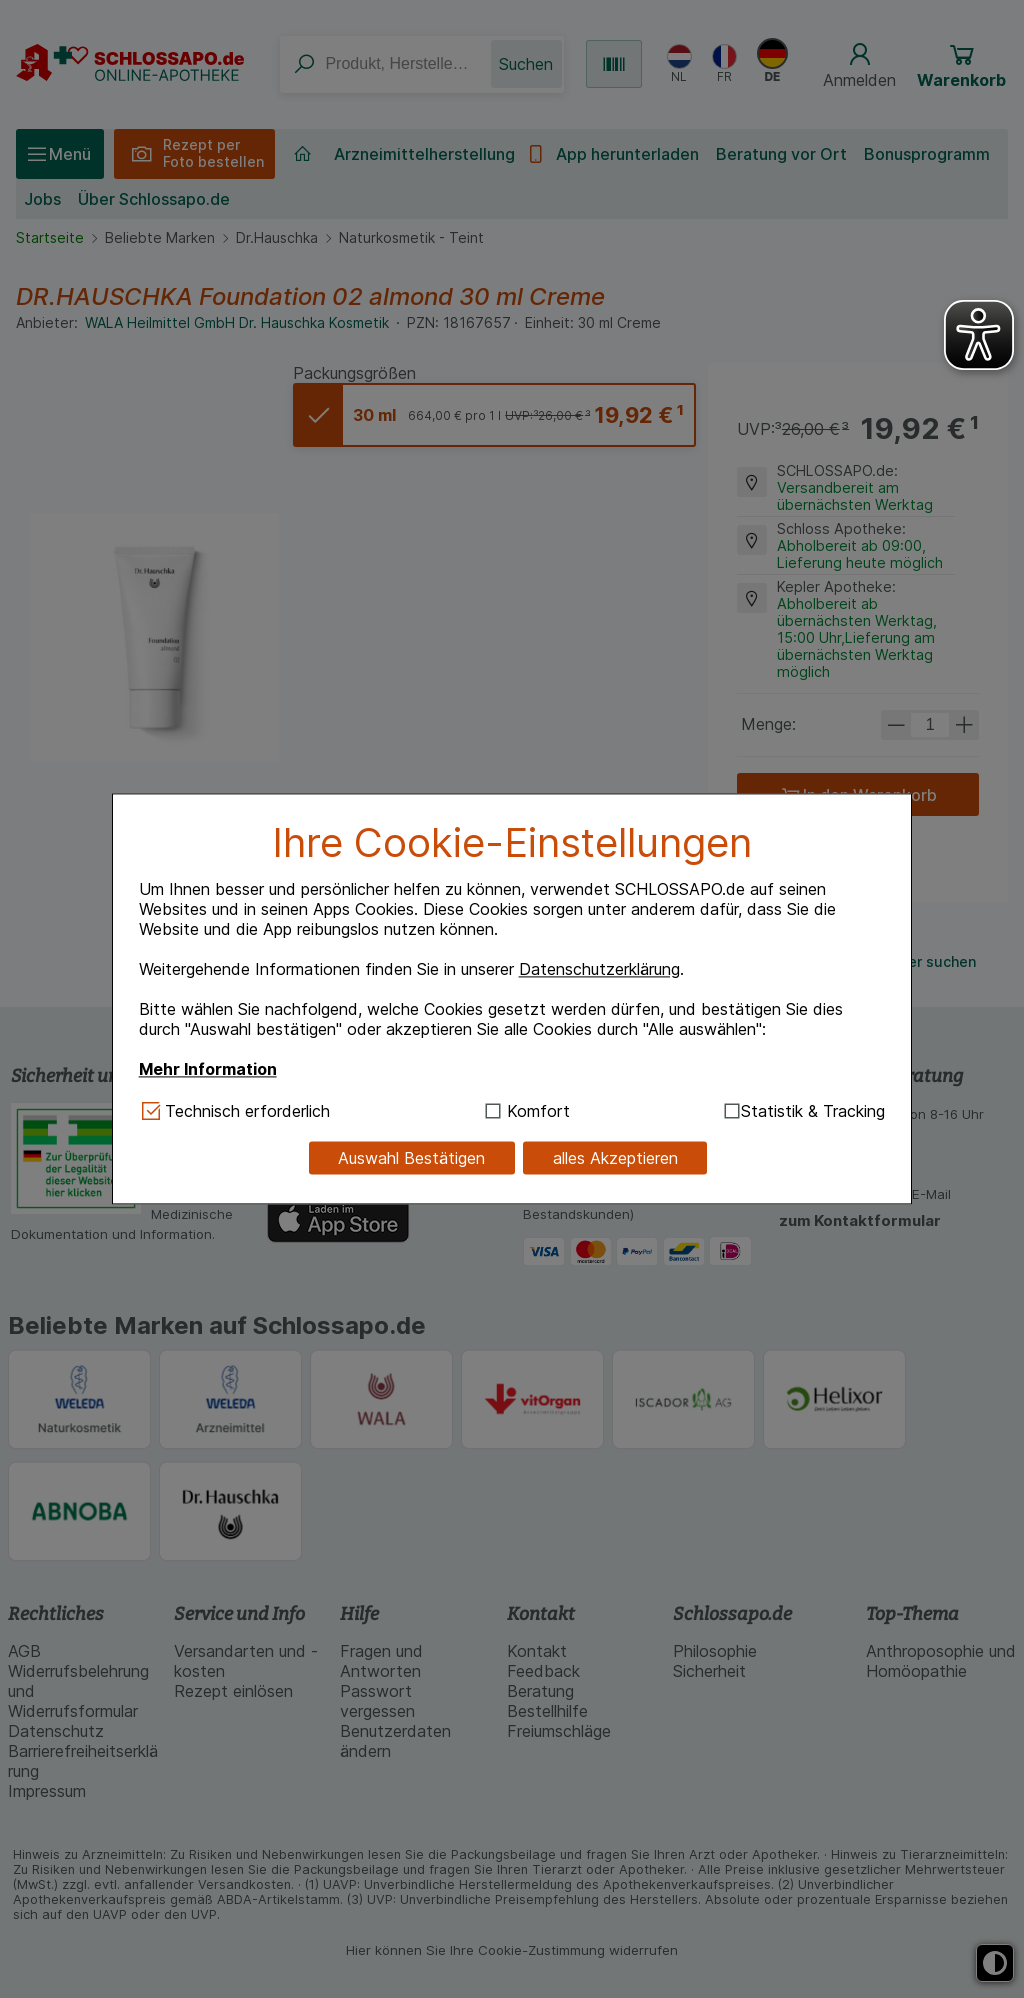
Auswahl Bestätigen (411, 1158)
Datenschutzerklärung (599, 969)
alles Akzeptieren (615, 1158)
